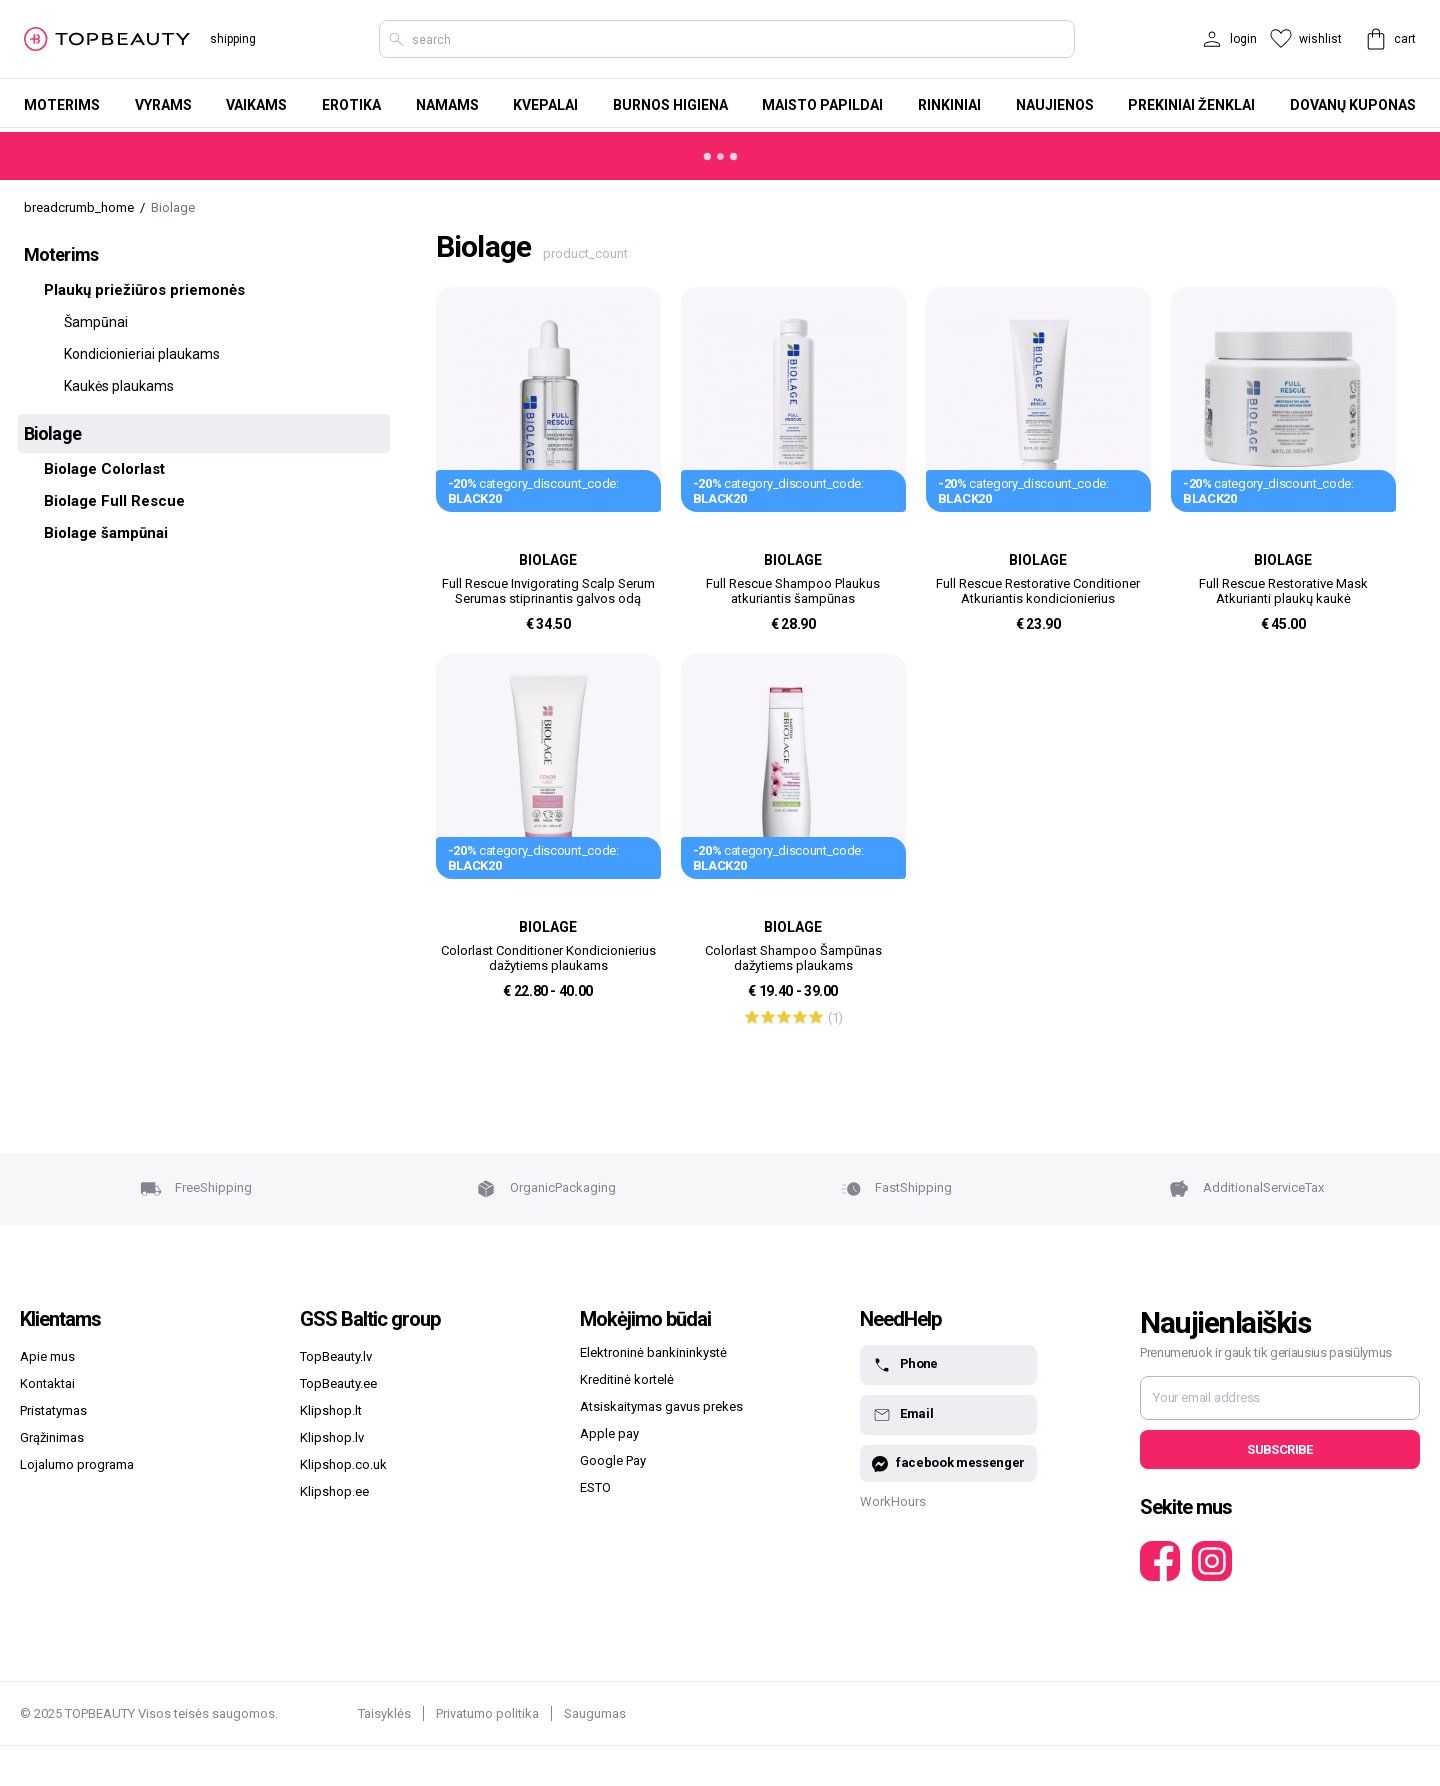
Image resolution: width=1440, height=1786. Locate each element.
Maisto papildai (822, 105)
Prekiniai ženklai (1191, 105)
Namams (447, 105)
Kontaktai (47, 1383)
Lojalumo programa (77, 1464)
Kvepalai (545, 105)
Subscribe (1279, 1449)
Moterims (62, 105)
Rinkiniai (949, 105)
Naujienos (1055, 105)
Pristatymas (53, 1410)
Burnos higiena (670, 105)
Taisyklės (384, 1713)
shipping (233, 39)
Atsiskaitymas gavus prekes (661, 1406)
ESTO (595, 1487)
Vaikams (256, 105)
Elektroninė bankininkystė (653, 1352)
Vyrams (163, 105)
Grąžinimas (52, 1437)
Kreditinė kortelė (627, 1379)
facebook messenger (948, 1463)
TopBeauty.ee (338, 1383)
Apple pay (609, 1433)
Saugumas (595, 1713)
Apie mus (47, 1356)
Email (902, 1415)
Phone (905, 1365)
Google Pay (613, 1460)
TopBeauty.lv (336, 1356)
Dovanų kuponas (1353, 105)
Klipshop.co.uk (343, 1464)
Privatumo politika (487, 1713)
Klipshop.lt (331, 1410)
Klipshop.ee (334, 1491)
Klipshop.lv (332, 1437)
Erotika (351, 105)
